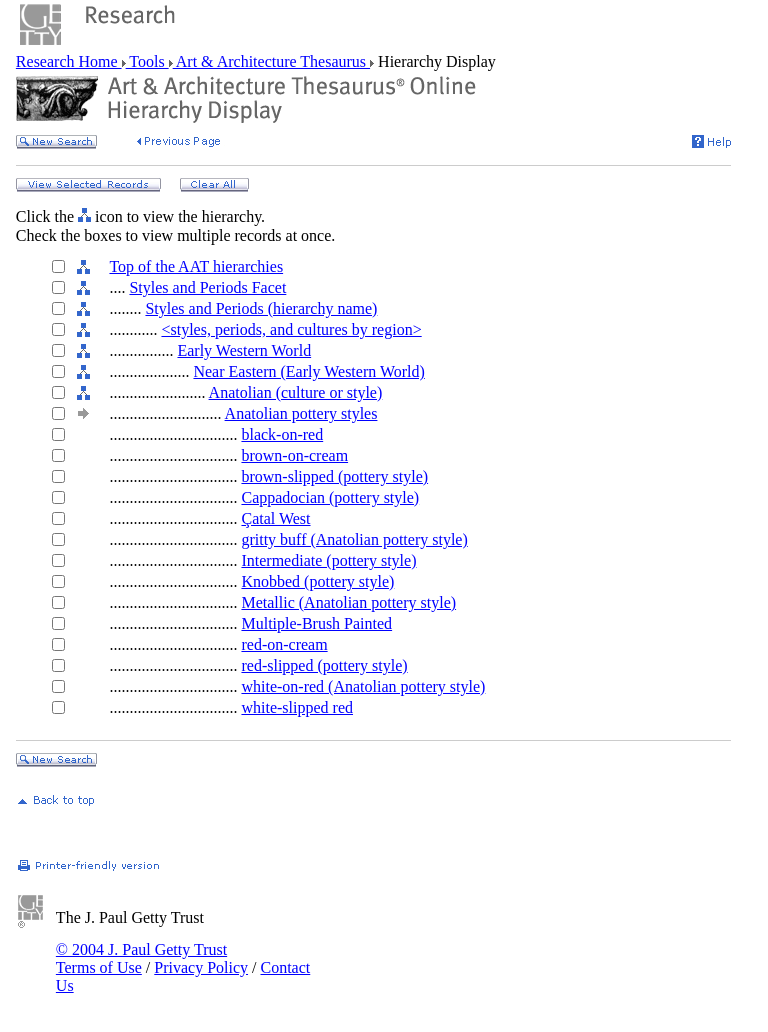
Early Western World (244, 350)
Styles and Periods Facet (207, 287)
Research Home (69, 61)
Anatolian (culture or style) (296, 392)
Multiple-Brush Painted (316, 623)
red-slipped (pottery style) (324, 665)
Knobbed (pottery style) (317, 581)
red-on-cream (284, 644)
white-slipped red (297, 707)
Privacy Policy (201, 967)
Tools (147, 61)
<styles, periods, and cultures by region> (291, 329)
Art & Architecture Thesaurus (271, 61)
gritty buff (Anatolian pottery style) (354, 539)
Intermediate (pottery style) (328, 560)
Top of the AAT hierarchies (196, 266)
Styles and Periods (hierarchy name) (261, 308)
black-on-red (282, 434)
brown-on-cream (294, 455)
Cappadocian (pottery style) (330, 497)
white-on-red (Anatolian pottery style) (363, 686)
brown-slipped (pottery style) (334, 476)
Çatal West (275, 518)
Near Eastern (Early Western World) (308, 371)
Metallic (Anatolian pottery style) (348, 602)
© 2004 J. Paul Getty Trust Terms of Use (141, 958)
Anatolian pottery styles (301, 413)
